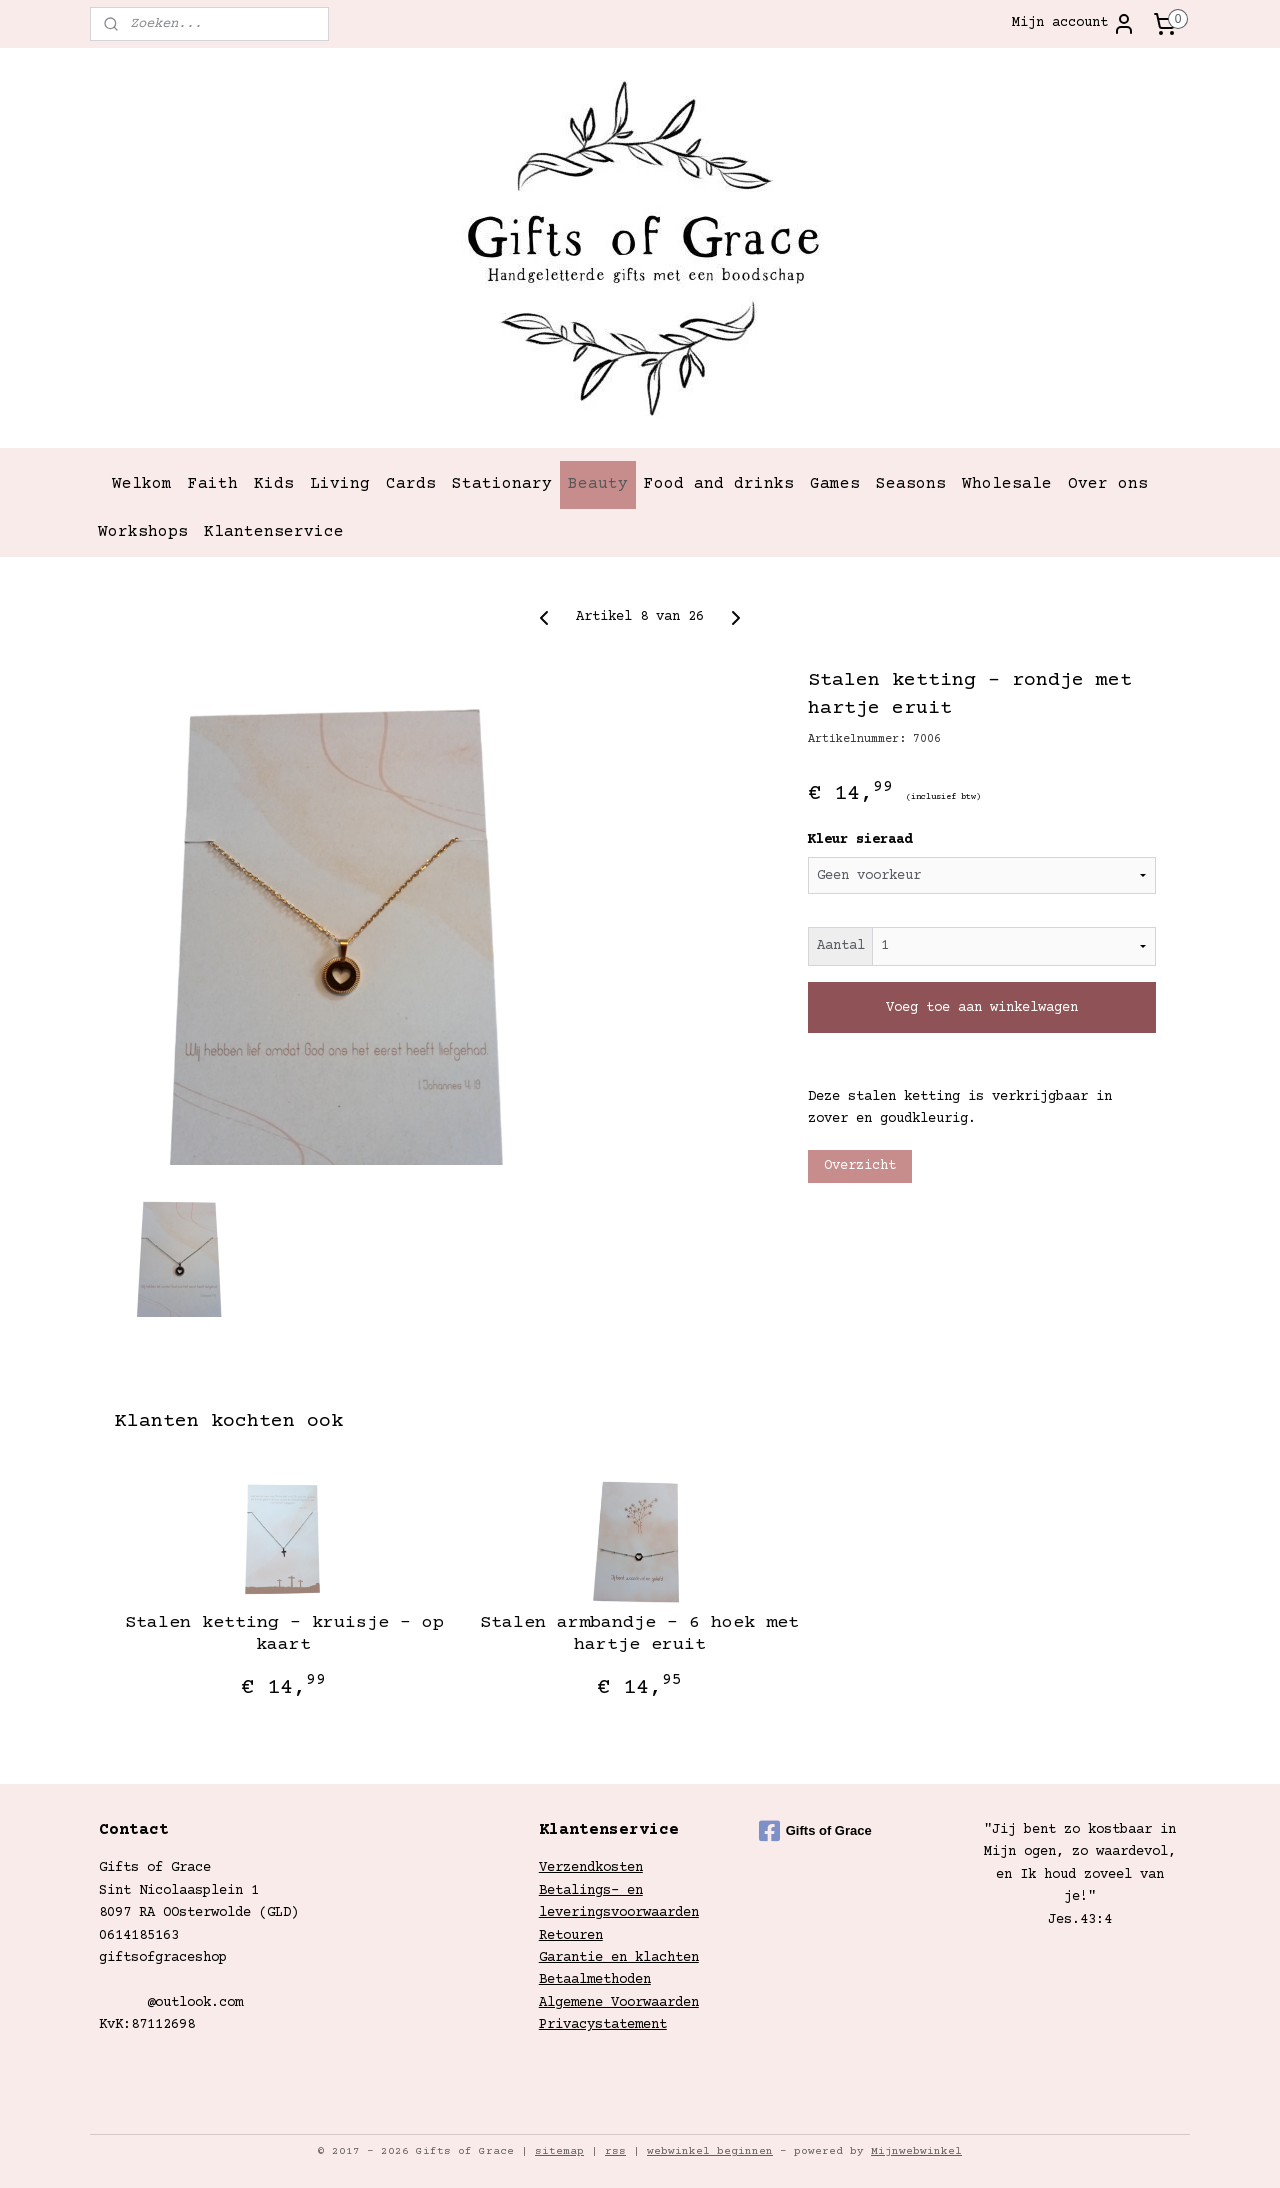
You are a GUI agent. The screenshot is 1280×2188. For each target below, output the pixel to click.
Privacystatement (603, 2025)
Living (340, 484)
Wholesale (1007, 484)
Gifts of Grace (815, 1831)
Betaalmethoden (595, 1980)
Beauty (598, 484)
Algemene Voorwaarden (619, 2003)
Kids (274, 484)
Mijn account (1074, 24)
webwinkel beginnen (710, 2151)
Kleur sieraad (860, 840)
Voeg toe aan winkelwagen (982, 1007)
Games (835, 484)
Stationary (502, 484)
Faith (213, 484)
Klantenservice (274, 532)
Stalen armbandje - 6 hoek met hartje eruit (639, 1634)
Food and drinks (719, 484)
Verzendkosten (591, 1868)
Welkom (142, 484)
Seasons (911, 484)
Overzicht (860, 1166)
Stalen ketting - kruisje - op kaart (284, 1634)
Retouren (571, 1936)
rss (615, 2151)
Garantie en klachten (619, 1958)
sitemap (559, 2151)
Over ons (1108, 484)
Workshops (143, 532)
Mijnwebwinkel (916, 2151)
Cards (411, 484)
